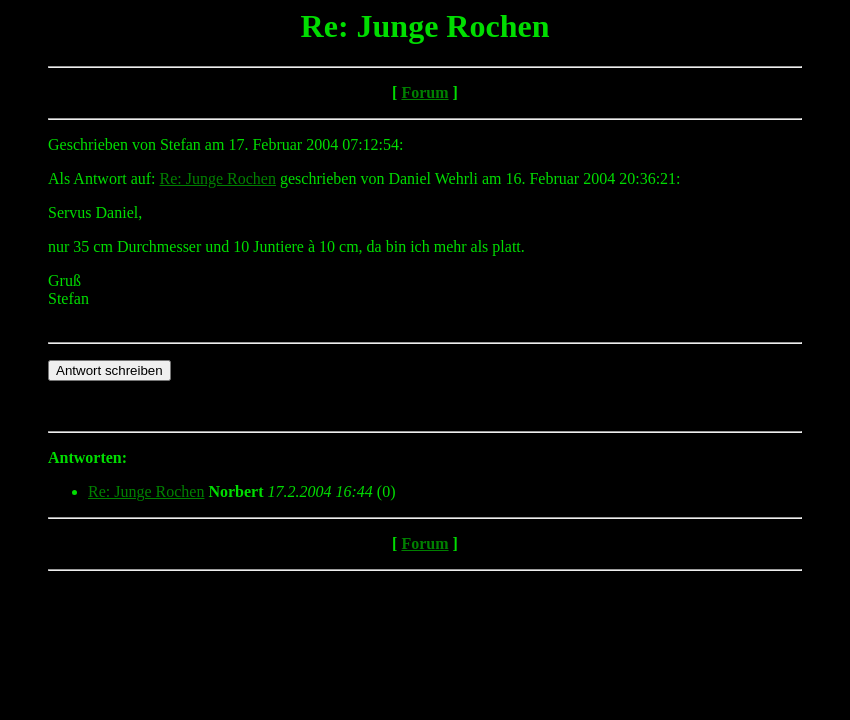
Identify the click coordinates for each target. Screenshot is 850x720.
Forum (424, 92)
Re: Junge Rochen (218, 178)
